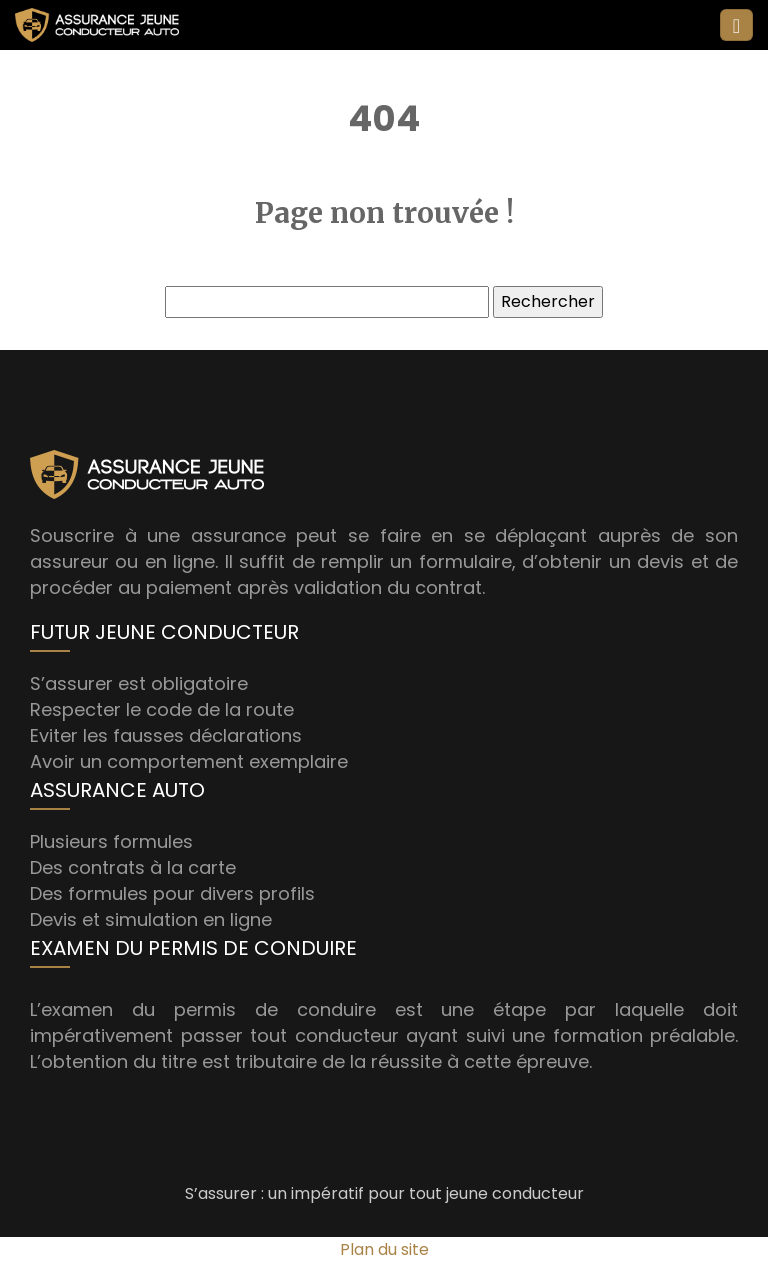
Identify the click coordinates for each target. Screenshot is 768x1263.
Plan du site (384, 1249)
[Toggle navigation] (736, 25)
